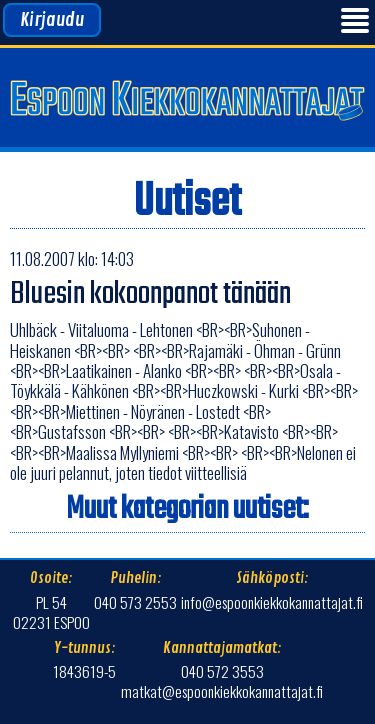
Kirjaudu (52, 20)
